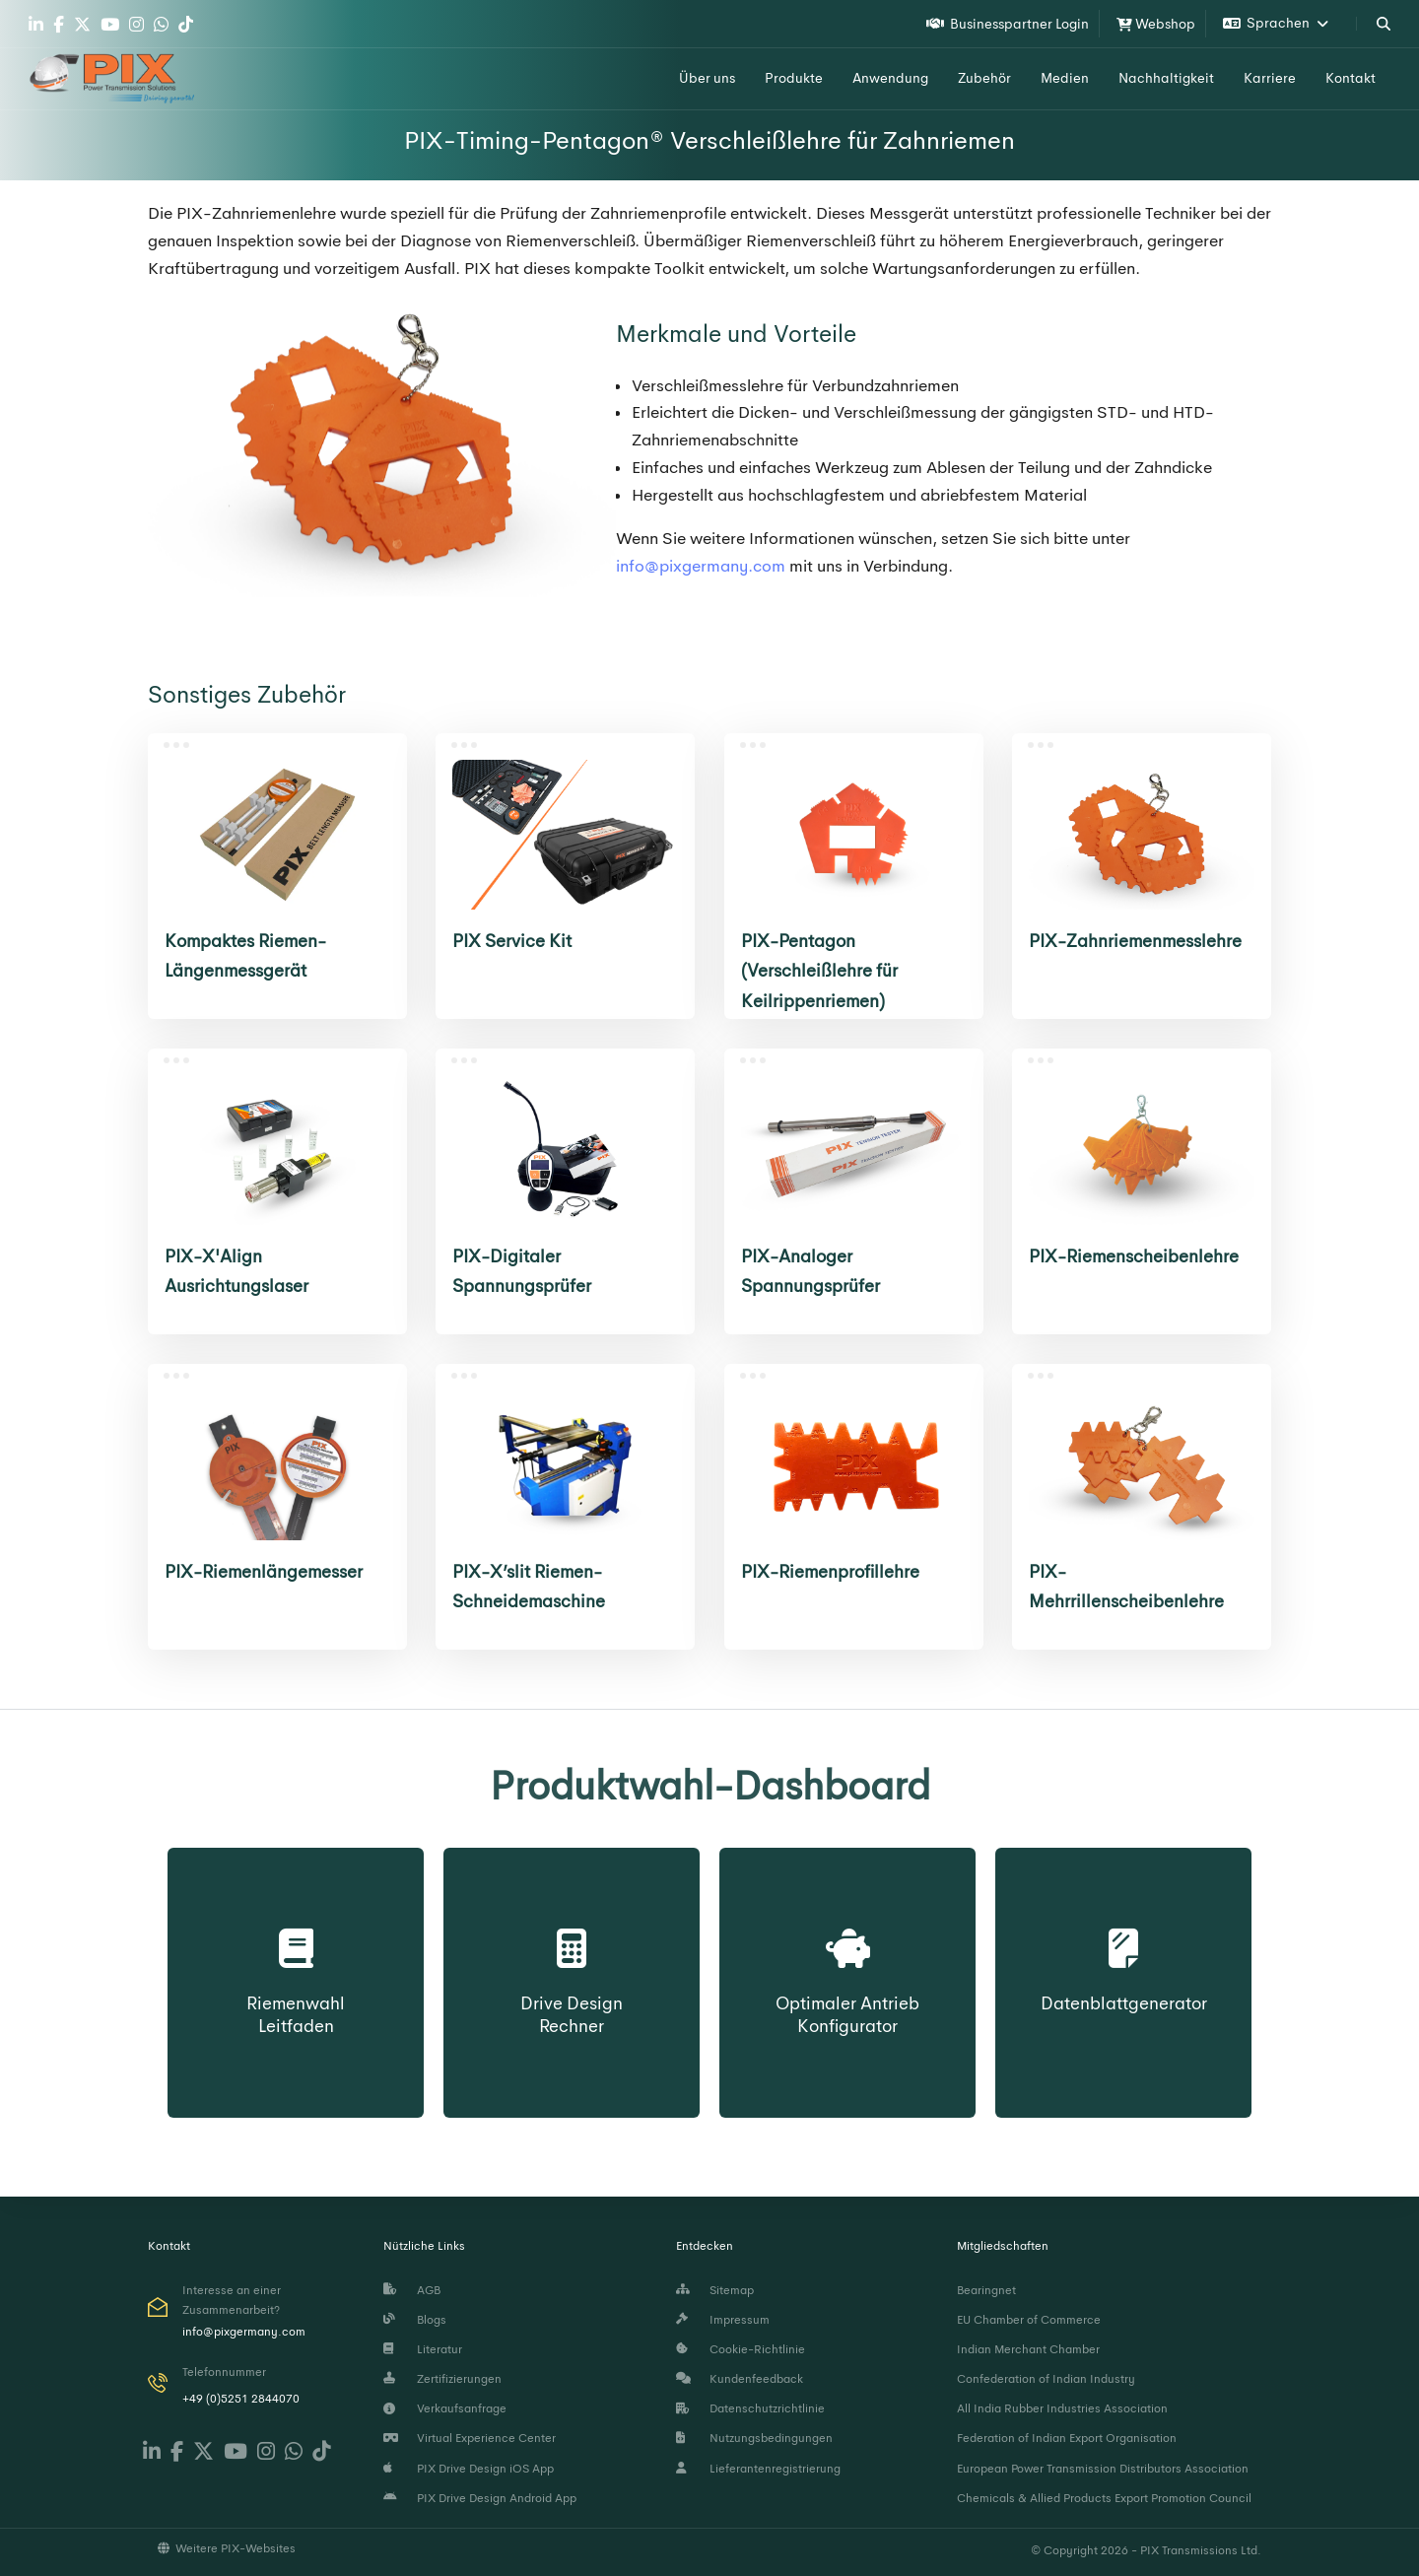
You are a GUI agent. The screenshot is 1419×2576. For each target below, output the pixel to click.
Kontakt (1350, 78)
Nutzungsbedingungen (754, 2438)
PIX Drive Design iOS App (468, 2468)
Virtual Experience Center (469, 2438)
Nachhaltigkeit (1166, 78)
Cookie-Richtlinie (740, 2349)
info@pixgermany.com (700, 566)
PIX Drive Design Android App (479, 2498)
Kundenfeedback (739, 2379)
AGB (411, 2290)
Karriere (1270, 78)
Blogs (414, 2320)
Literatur (422, 2349)
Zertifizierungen (442, 2379)
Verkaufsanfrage (445, 2408)
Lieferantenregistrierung (758, 2468)
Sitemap (715, 2290)
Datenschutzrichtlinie (750, 2408)
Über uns (707, 78)
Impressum (723, 2320)
